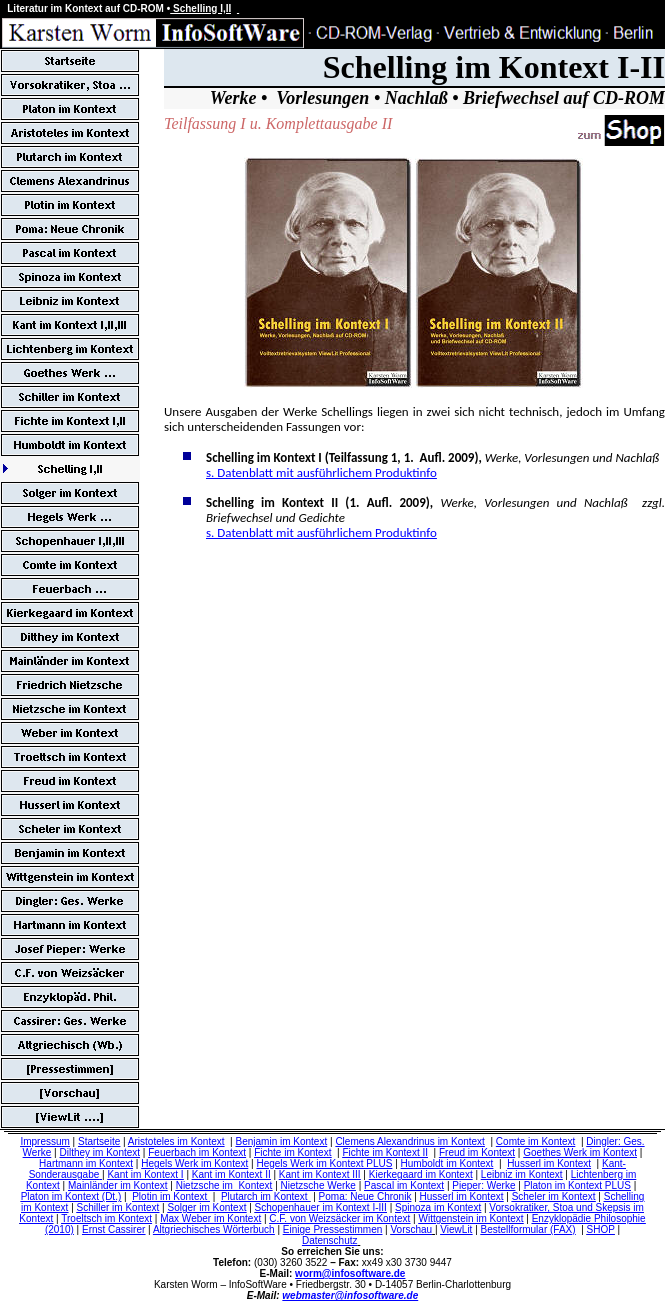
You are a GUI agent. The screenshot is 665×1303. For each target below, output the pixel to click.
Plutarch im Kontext (265, 1196)
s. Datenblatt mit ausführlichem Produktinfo (321, 472)
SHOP (601, 1229)
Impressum (44, 1141)
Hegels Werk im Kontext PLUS (324, 1163)
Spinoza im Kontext (438, 1207)
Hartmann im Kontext (86, 1163)
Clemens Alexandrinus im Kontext (410, 1141)
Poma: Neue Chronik (365, 1196)
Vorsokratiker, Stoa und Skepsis (559, 1207)
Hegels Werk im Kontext (194, 1163)
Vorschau (411, 1229)
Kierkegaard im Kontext (421, 1174)
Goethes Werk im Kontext (580, 1152)
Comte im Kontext (535, 1141)
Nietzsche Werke (318, 1185)
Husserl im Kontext (549, 1163)
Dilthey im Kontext (99, 1152)
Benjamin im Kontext (282, 1141)
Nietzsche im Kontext (224, 1185)
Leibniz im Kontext (522, 1174)
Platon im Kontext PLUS (577, 1185)
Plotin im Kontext (171, 1196)
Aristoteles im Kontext (176, 1141)
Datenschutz (330, 1240)
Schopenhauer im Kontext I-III (321, 1207)
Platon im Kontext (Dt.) (71, 1196)
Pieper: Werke (483, 1185)
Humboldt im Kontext (447, 1163)
